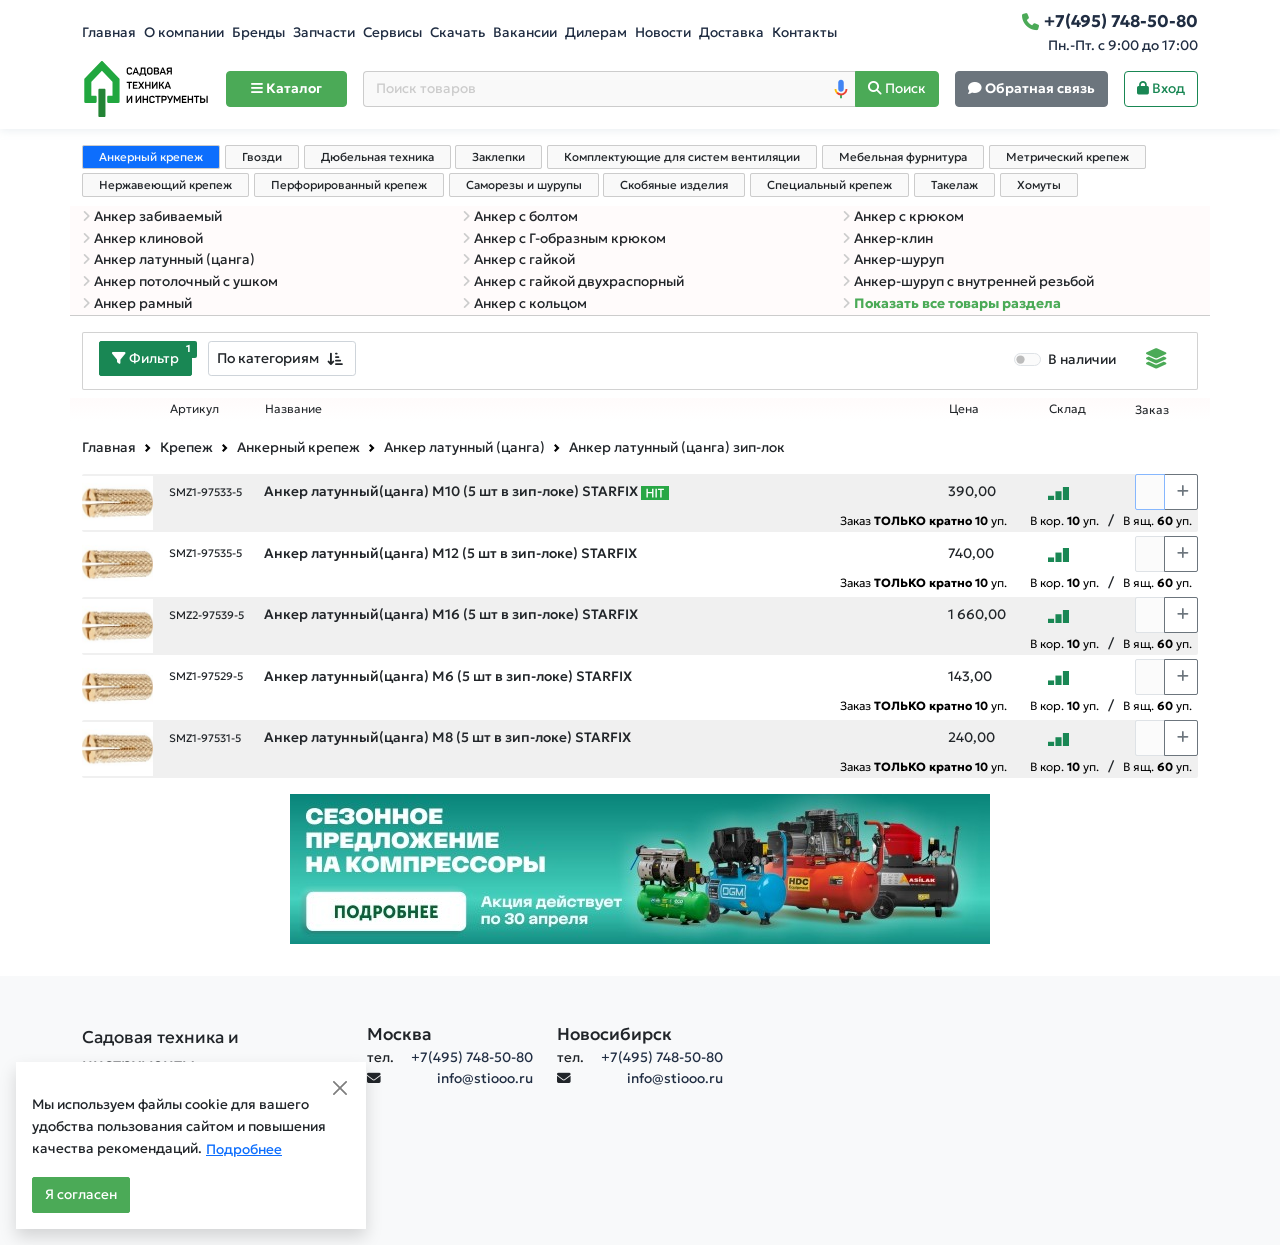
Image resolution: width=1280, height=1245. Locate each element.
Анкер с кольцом (524, 303)
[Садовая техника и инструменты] (212, 1051)
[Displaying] (1156, 361)
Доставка (731, 32)
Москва (399, 1034)
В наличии (1082, 359)
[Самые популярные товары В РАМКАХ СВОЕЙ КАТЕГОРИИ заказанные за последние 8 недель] (655, 492)
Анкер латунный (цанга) (168, 259)
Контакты (804, 32)
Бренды (258, 32)
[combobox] (282, 358)
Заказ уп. (923, 520)
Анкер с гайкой (518, 259)
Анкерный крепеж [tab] (151, 157)
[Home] (146, 89)
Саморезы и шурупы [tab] (524, 185)
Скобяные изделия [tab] (674, 185)
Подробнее (244, 1149)
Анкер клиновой (142, 238)
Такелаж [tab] (954, 185)
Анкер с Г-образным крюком (564, 238)
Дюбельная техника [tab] (377, 157)
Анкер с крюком (903, 216)
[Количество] (1150, 492)
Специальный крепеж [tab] (829, 185)
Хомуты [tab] (1039, 185)
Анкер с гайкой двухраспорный (573, 281)
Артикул (194, 409)
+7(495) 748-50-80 (472, 1057)
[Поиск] (897, 89)
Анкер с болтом (520, 216)
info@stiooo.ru (485, 1078)
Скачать (457, 32)
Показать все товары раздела (951, 303)
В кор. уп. (1064, 520)
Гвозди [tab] (262, 157)
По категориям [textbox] (268, 358)
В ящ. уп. (1157, 520)
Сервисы (392, 32)
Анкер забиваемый (152, 216)
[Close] (340, 1088)
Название (293, 409)
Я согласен (81, 1194)
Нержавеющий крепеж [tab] (165, 185)
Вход (1161, 88)
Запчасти (324, 32)
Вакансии (525, 32)
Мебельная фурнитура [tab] (903, 157)
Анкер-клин (887, 238)
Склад (1067, 409)
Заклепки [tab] (498, 157)
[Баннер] (640, 867)
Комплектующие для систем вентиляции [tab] (682, 157)
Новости (663, 32)
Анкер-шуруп (893, 259)
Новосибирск (614, 1034)
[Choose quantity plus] (1181, 492)
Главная (109, 32)
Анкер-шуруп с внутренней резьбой (968, 281)
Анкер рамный (137, 303)
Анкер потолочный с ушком (180, 281)
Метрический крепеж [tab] (1067, 157)
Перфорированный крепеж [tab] (349, 185)
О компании (184, 32)
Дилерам (596, 32)
